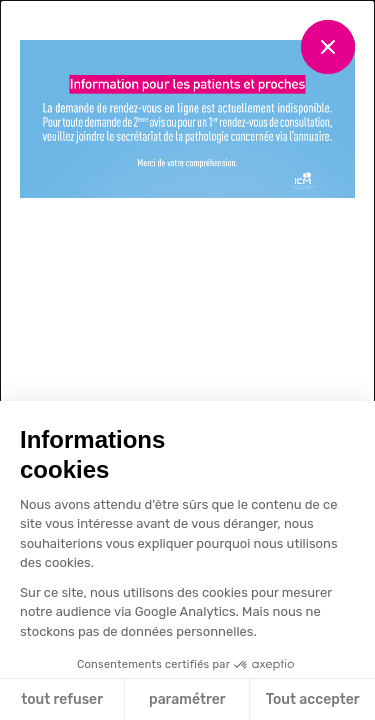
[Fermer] (328, 47)
